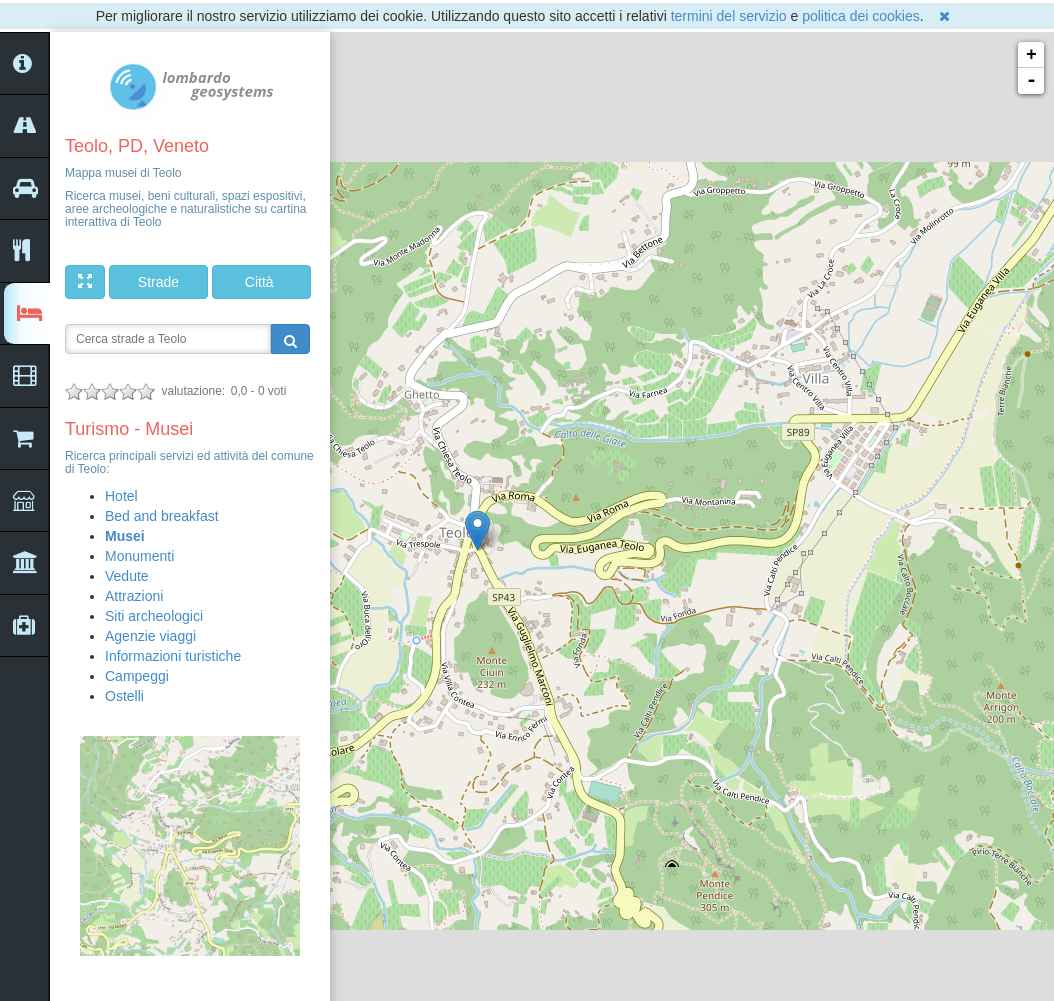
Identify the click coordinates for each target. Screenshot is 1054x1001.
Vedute (127, 576)
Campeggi (137, 676)
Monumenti (139, 556)
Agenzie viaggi (150, 636)
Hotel (121, 496)
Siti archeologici (154, 616)
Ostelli (124, 696)
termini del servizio (729, 16)
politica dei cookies (861, 16)
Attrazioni (134, 596)
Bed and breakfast (162, 516)
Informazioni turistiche (173, 656)
